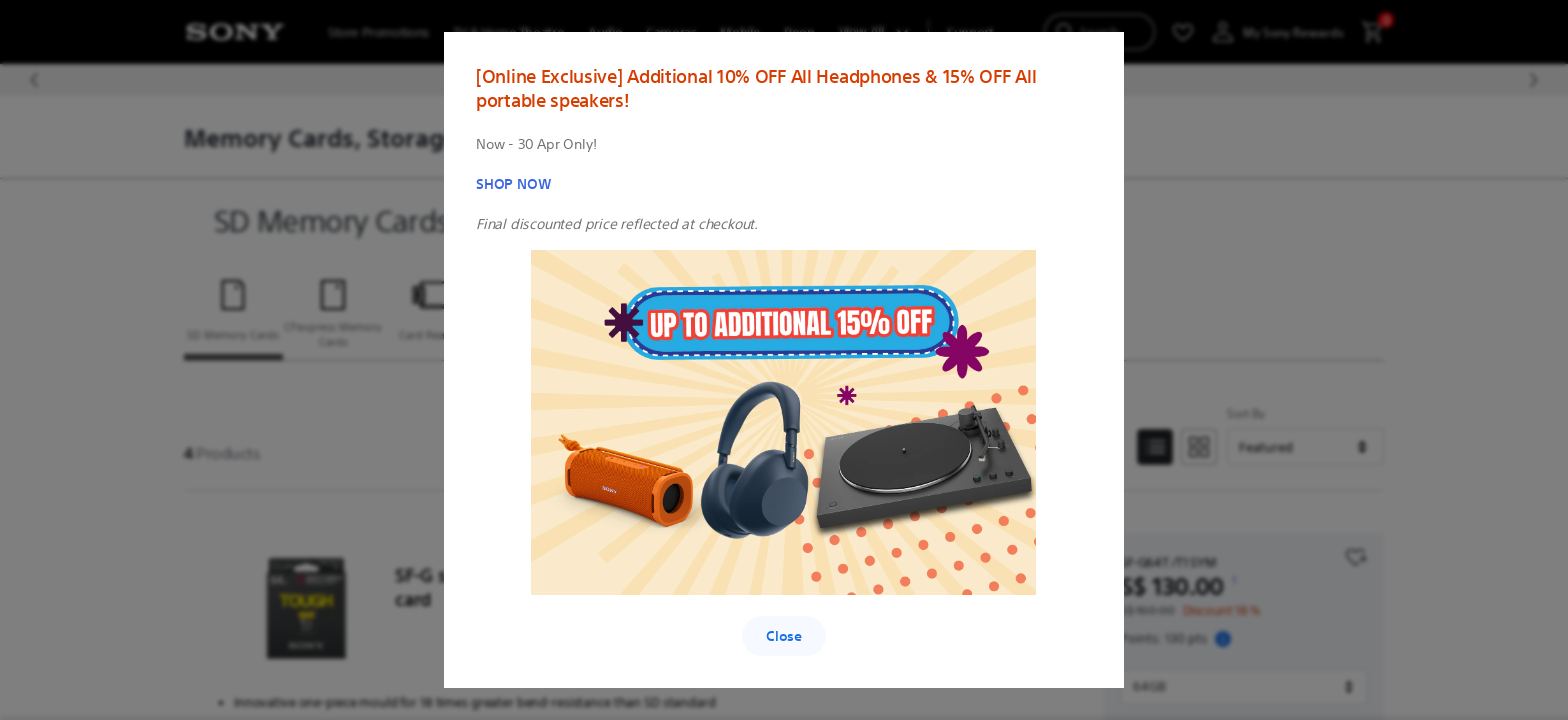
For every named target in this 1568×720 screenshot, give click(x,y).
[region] (784, 360)
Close (784, 636)
